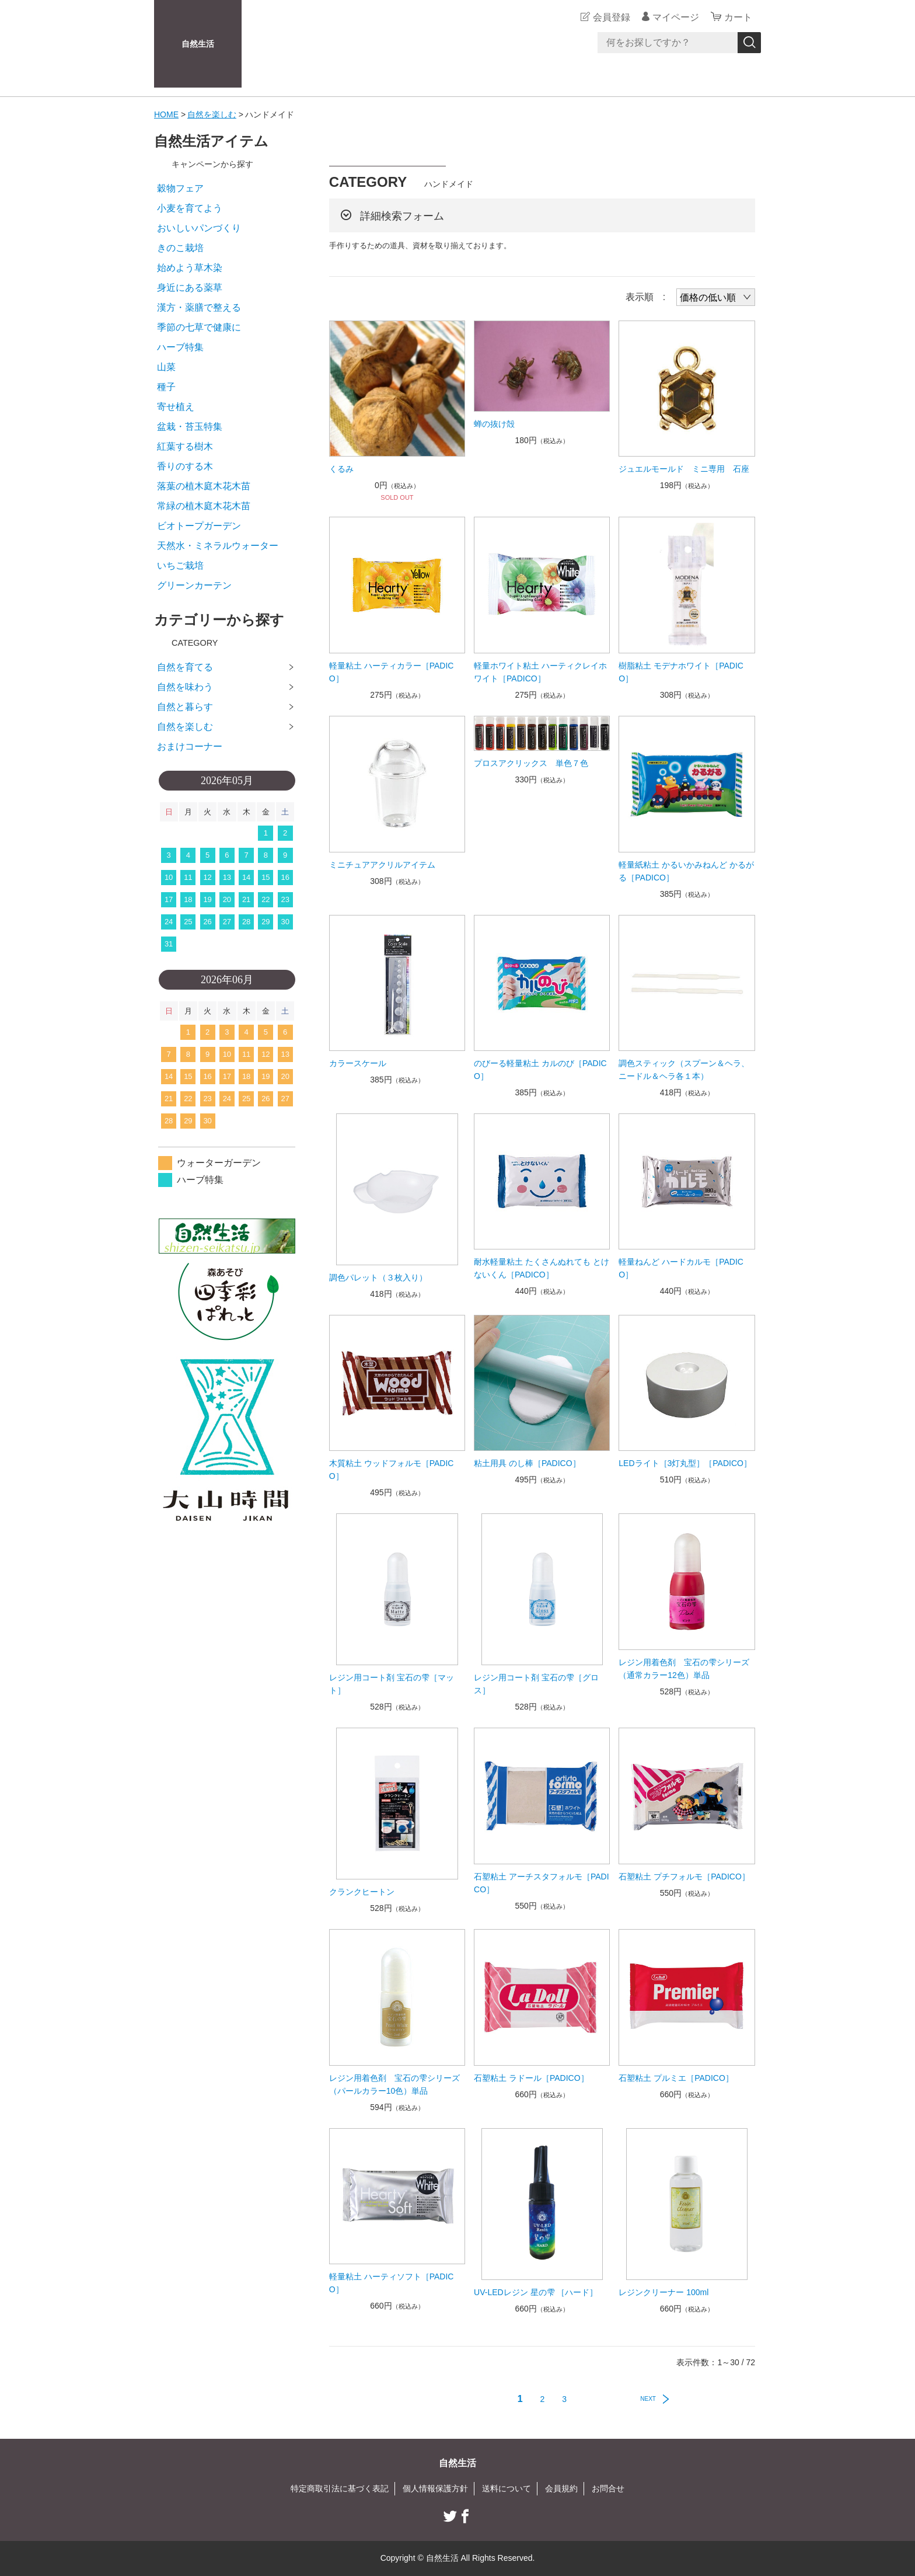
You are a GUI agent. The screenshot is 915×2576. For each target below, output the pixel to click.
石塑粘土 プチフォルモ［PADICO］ (684, 1876)
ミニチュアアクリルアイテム (382, 864)
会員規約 (561, 2488)
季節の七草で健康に (199, 327)
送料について (506, 2488)
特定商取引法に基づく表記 (340, 2488)
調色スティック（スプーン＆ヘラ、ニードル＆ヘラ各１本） (684, 1070)
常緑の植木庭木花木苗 (203, 506)
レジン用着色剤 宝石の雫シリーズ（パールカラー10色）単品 (394, 2084)
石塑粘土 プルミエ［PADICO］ (676, 2078)
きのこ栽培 (180, 248)
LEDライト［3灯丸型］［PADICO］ (685, 1463)
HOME (166, 114)
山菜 (166, 367)
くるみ (341, 469)
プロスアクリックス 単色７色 (531, 763)
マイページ (675, 17)
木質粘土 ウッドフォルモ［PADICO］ (391, 1469)
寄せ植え (175, 407)
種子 (166, 387)
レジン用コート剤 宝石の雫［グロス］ (536, 1684)
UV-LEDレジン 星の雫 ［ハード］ (536, 2292)
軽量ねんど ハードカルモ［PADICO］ (681, 1268)
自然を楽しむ (211, 114)
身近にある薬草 (189, 288)
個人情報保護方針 (435, 2488)
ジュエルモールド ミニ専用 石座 (684, 469)
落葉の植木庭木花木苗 (203, 486)
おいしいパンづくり (199, 228)
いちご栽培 (180, 565)
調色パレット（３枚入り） (378, 1277)
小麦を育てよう (189, 208)
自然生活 (197, 43)
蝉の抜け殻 (494, 424)
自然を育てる (185, 667)
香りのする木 (185, 466)
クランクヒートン (361, 1891)
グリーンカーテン (194, 585)
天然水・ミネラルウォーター (217, 546)
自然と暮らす (185, 707)
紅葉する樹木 (185, 446)
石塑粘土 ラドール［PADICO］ (531, 2078)
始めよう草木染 (189, 268)
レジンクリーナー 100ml (663, 2292)
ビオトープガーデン (199, 526)
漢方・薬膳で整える (199, 307)
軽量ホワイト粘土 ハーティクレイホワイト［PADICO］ (540, 672)
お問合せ (608, 2488)
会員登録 (611, 17)
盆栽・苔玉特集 (189, 426)
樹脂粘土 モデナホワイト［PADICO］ (681, 672)
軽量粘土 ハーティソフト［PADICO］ (391, 2283)
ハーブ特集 (180, 347)
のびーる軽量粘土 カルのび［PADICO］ (540, 1070)
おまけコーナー (189, 746)
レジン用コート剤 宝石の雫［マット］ (391, 1684)
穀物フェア (180, 188)
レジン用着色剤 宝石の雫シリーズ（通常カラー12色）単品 (684, 1669)
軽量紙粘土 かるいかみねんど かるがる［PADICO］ (686, 871)
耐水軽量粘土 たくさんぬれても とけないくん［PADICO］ (541, 1268)
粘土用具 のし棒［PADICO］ (527, 1463)
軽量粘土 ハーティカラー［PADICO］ (391, 672)
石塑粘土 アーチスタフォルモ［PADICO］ (541, 1883)
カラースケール (357, 1063)
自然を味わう (185, 687)
